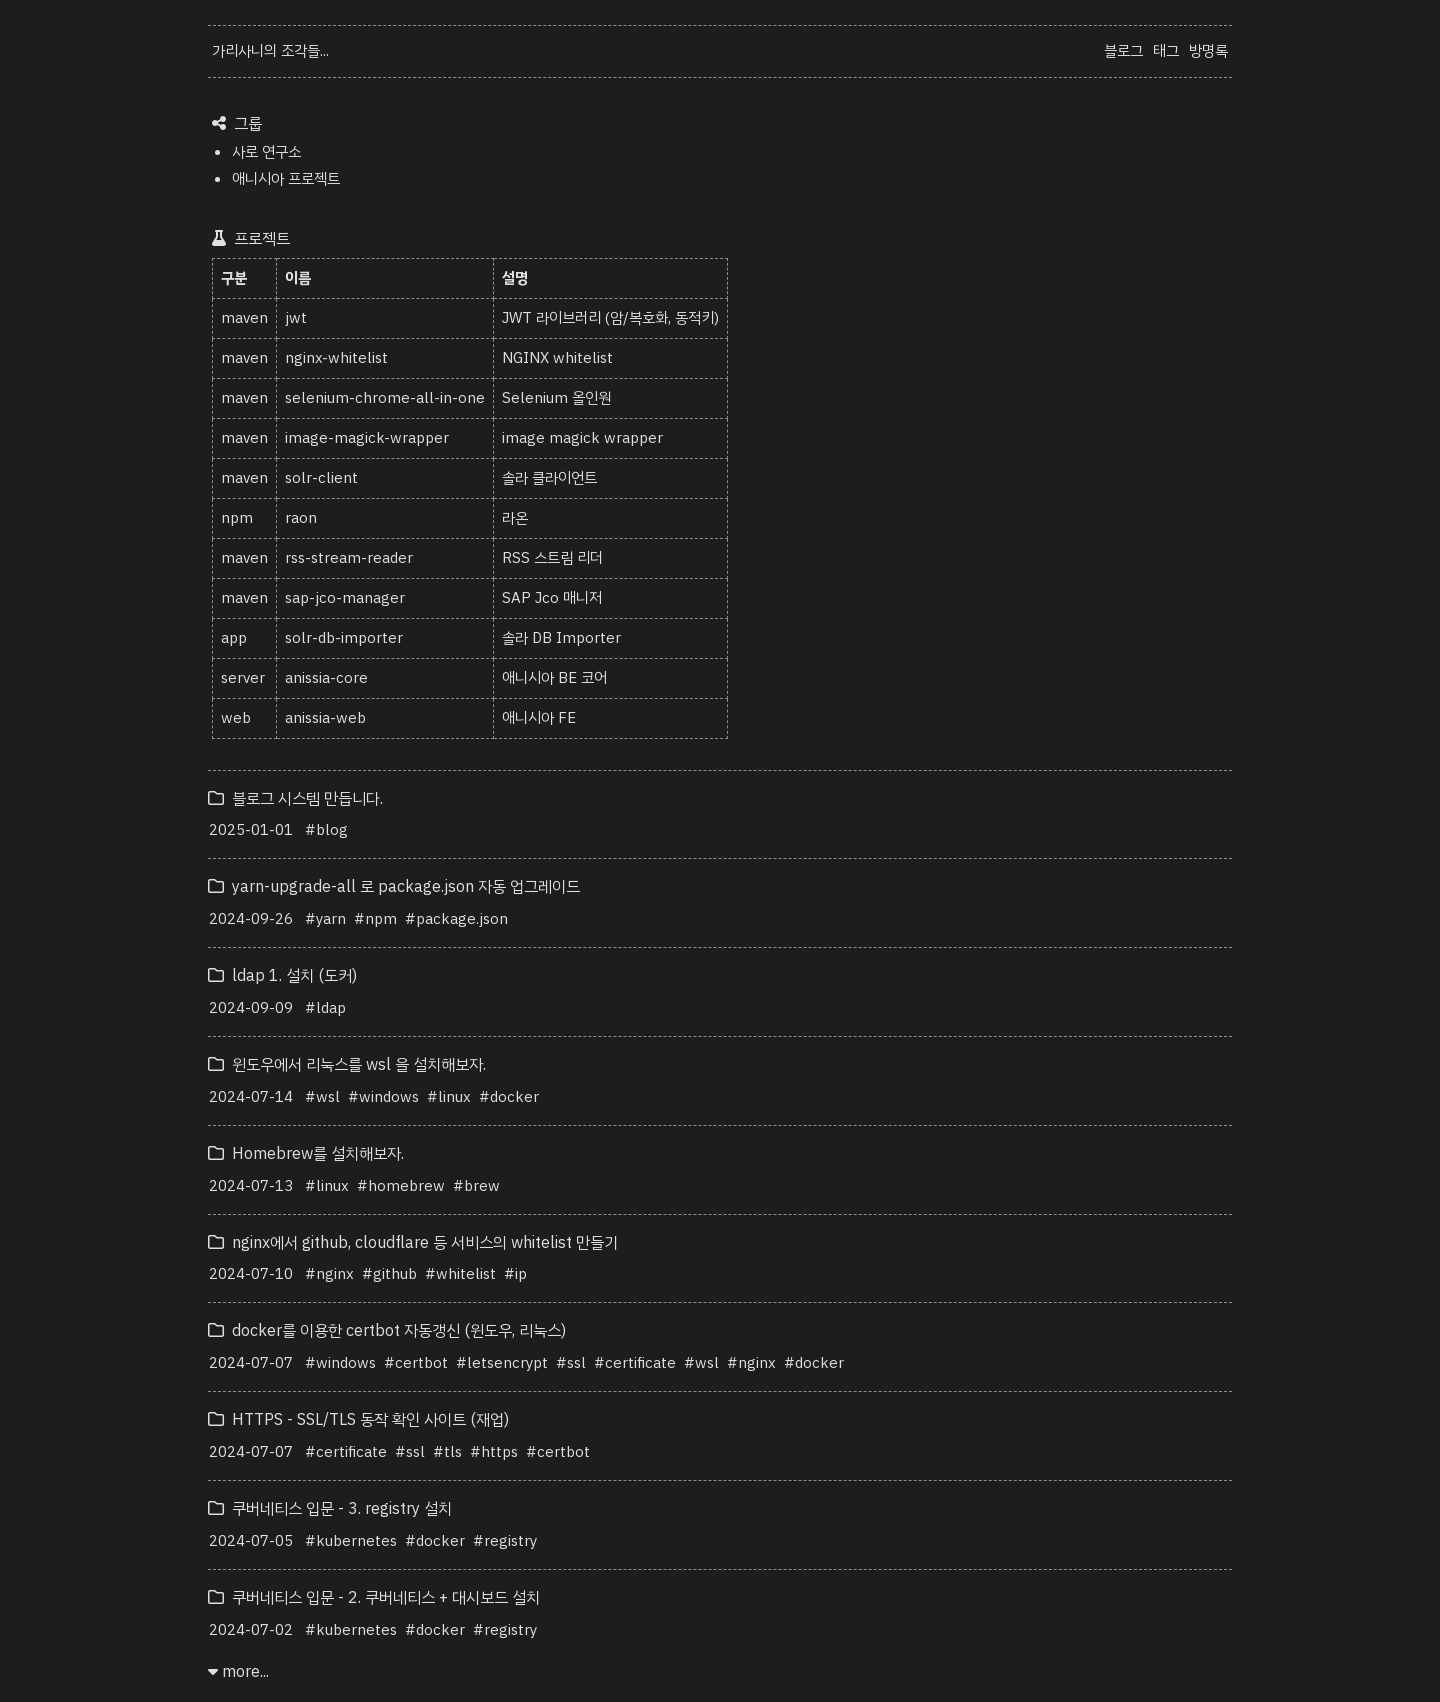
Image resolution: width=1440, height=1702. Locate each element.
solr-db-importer (344, 638)
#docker (509, 1097)
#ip (515, 1274)
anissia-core (326, 678)
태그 (1166, 51)
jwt (296, 318)
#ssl (571, 1363)
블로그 (1123, 51)
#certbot (416, 1363)
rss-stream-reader (349, 558)
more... (238, 1672)
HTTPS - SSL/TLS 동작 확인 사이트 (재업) (358, 1420)
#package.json (456, 919)
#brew (476, 1186)
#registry (505, 1541)
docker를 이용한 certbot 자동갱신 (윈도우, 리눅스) (387, 1331)
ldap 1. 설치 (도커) (282, 976)
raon (301, 518)
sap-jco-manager (345, 598)
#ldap (325, 1008)
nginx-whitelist (336, 358)
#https (494, 1452)
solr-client (321, 478)
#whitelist (460, 1274)
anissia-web (325, 718)
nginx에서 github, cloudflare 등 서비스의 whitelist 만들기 (413, 1243)
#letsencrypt (502, 1363)
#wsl (322, 1097)
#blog (326, 830)
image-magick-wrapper (367, 438)
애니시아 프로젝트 (286, 179)
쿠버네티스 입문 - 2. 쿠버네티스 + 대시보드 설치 (374, 1598)
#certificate (635, 1363)
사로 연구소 (266, 152)
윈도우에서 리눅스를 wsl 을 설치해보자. (347, 1065)
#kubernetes (351, 1541)
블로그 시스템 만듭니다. (295, 799)
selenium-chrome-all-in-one (385, 398)
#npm (375, 919)
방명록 (1208, 51)
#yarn (325, 919)
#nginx (329, 1274)
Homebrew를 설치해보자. (306, 1154)
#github (389, 1274)
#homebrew (401, 1186)
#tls (447, 1452)
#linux (449, 1097)
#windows (383, 1097)
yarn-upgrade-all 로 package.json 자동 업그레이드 (394, 887)
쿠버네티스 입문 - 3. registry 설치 (330, 1509)
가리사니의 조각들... (270, 51)
